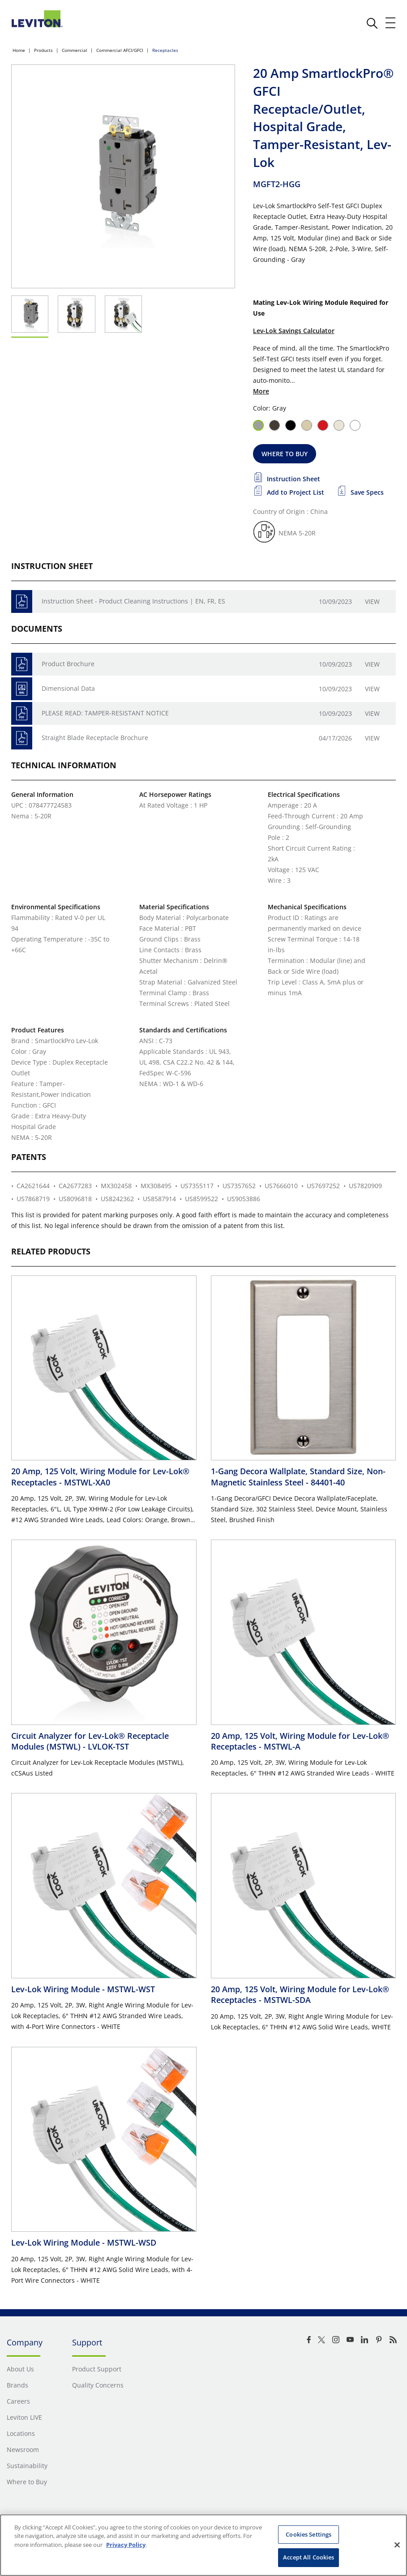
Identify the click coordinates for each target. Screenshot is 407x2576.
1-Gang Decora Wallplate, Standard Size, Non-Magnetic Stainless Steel (298, 1476)
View (372, 601)
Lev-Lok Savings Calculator (293, 330)
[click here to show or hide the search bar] (372, 23)
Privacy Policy (126, 2545)
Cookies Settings (308, 2534)
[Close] (397, 2545)
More (261, 391)
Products (43, 50)
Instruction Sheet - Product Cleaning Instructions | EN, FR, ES (133, 601)
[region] (203, 2545)
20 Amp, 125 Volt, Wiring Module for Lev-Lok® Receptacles (100, 1476)
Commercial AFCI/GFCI (119, 50)
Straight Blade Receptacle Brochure (95, 737)
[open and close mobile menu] (391, 22)
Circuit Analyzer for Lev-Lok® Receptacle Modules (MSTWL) (90, 1741)
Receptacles (165, 50)
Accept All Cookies (308, 2557)
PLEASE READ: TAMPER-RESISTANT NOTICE (105, 713)
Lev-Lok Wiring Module (83, 1989)
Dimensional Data (68, 688)
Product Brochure (68, 663)
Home (19, 50)
